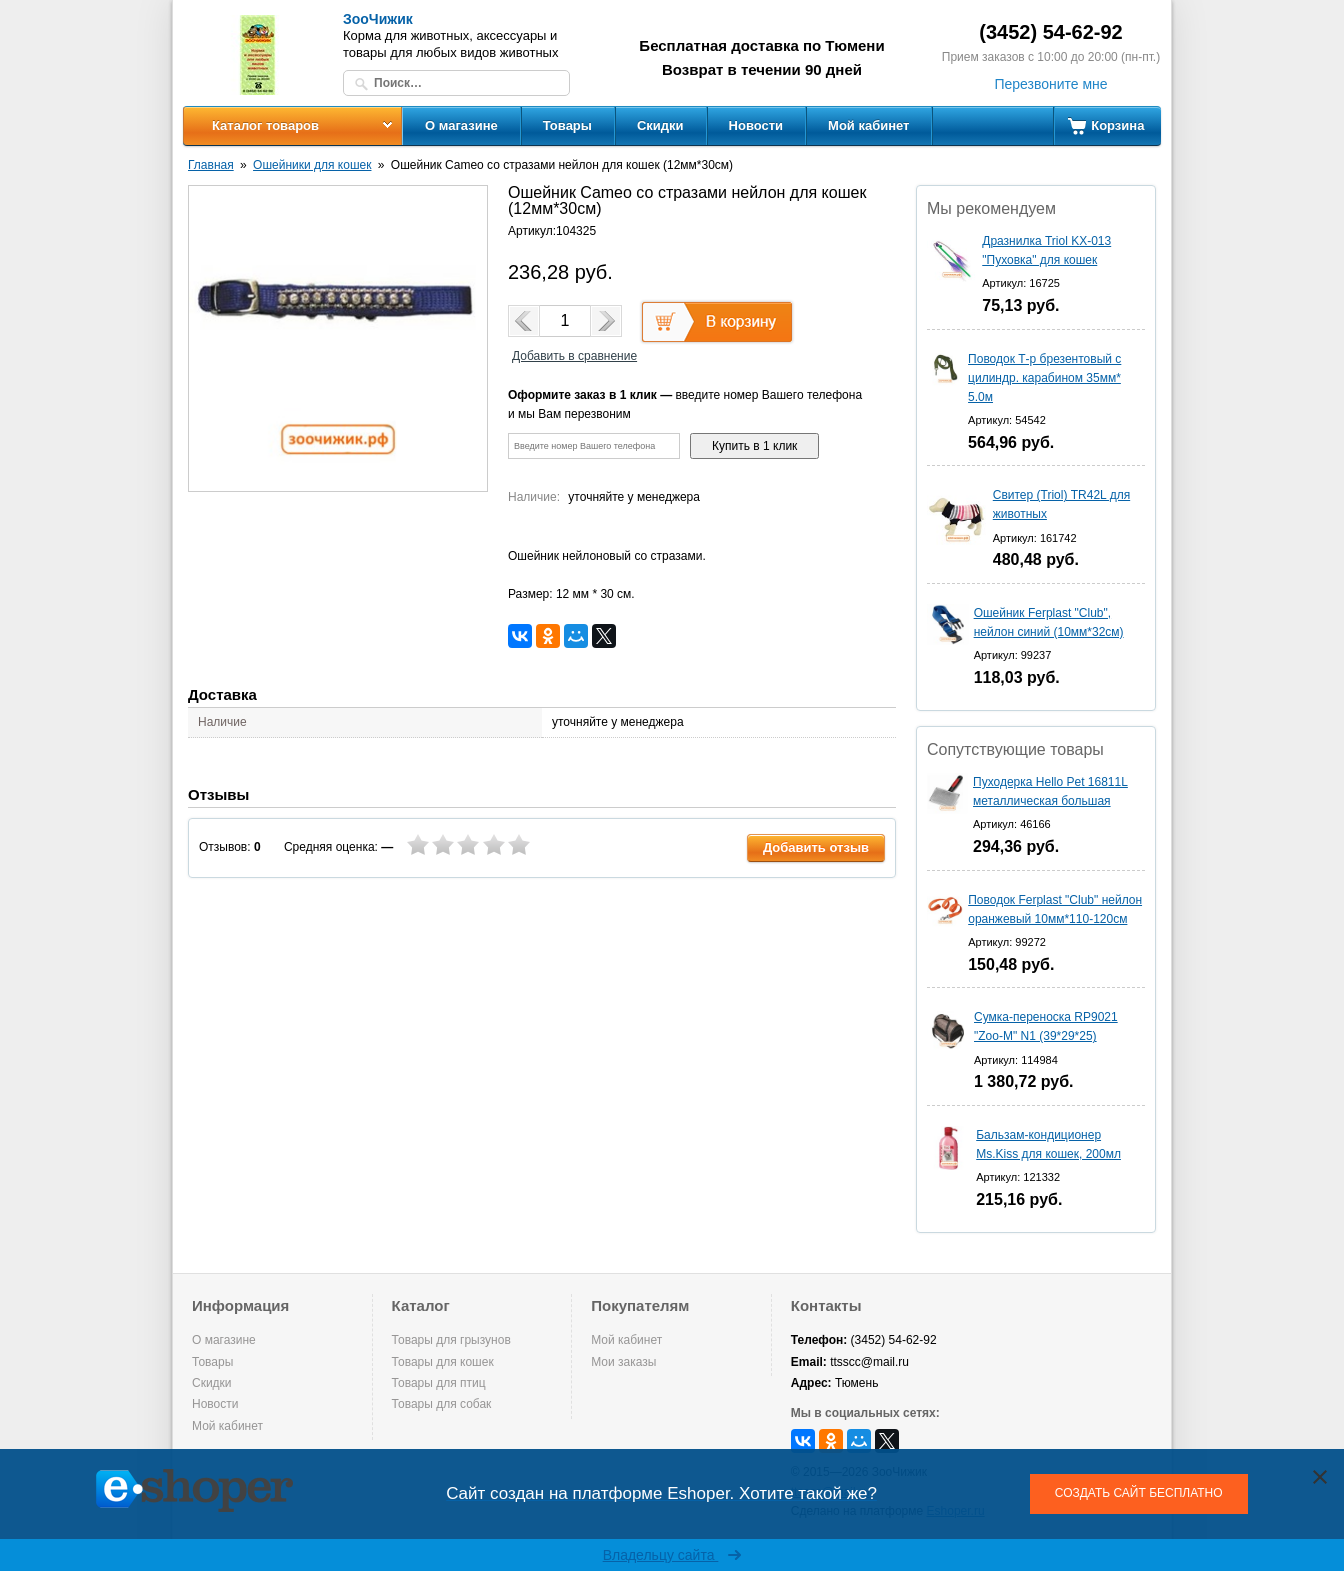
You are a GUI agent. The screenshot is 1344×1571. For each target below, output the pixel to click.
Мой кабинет (868, 125)
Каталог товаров (265, 125)
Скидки (660, 125)
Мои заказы (623, 1362)
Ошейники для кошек (312, 165)
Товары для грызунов (451, 1340)
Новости (756, 125)
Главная (211, 165)
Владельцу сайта (672, 1555)
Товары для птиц (439, 1383)
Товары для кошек (443, 1362)
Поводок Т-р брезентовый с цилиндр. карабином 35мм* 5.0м (1044, 378)
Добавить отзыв (816, 847)
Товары (567, 125)
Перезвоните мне (1050, 84)
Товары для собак (442, 1404)
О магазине (461, 125)
